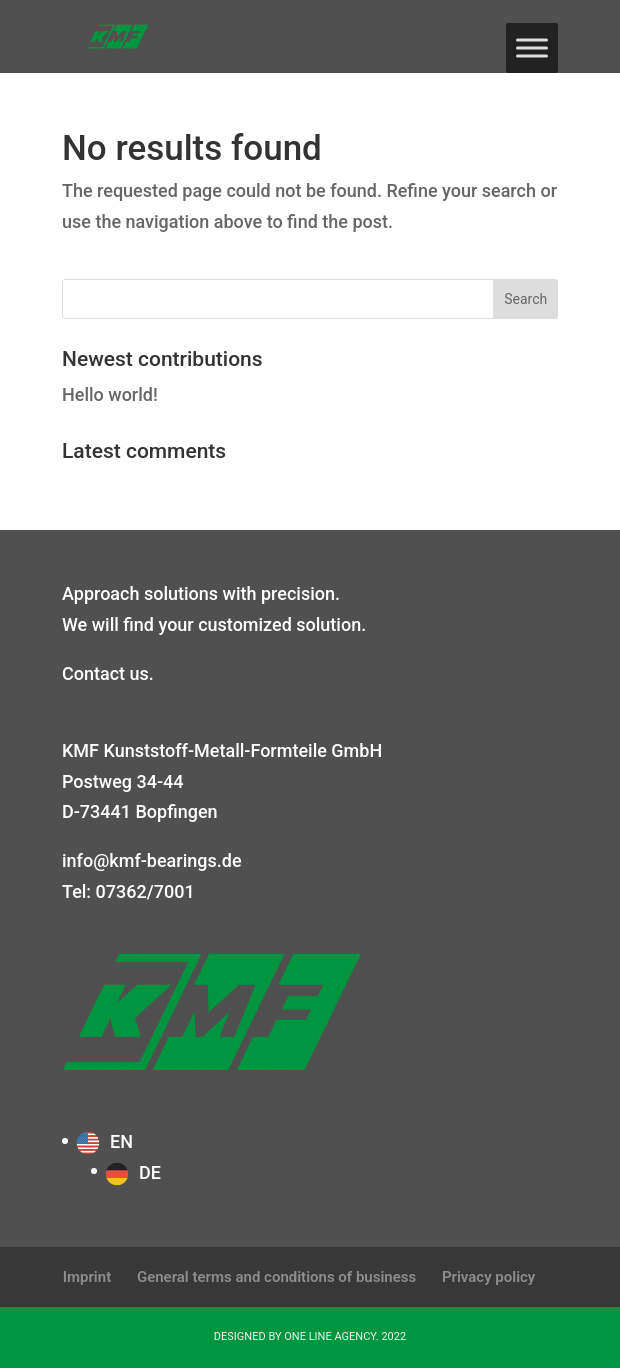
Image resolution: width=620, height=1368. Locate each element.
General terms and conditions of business (276, 1277)
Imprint (87, 1277)
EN (121, 1141)
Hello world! (110, 394)
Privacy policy (488, 1277)
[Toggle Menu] (532, 47)
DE (150, 1172)
